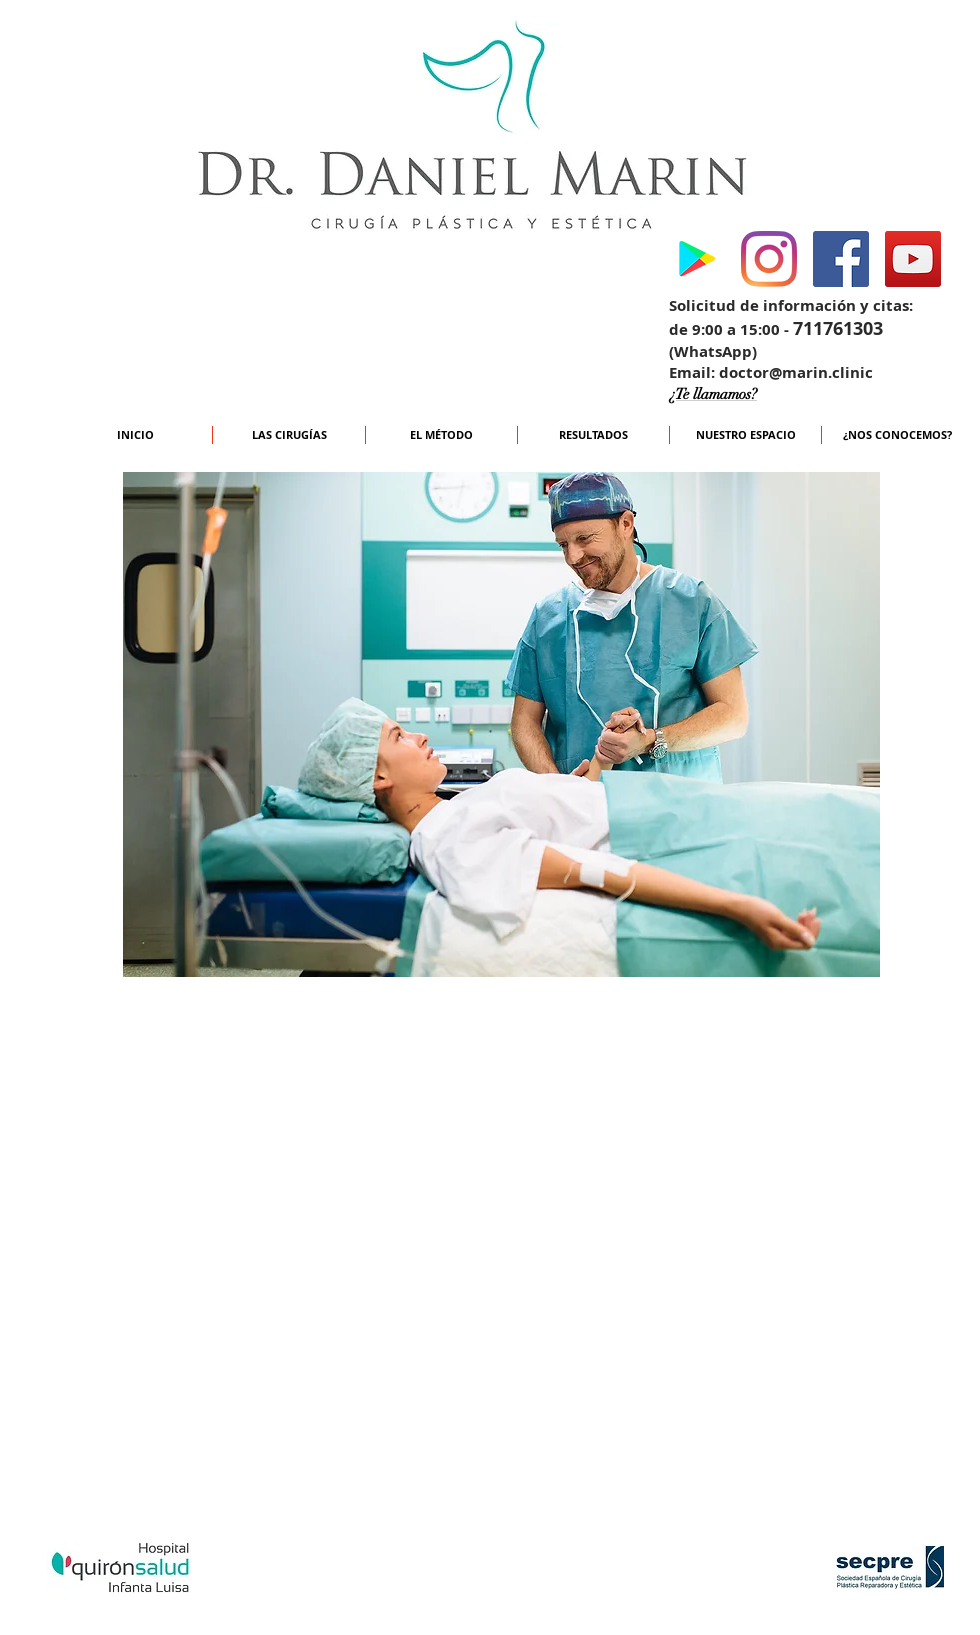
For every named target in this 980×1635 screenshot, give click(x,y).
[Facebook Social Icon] (841, 259)
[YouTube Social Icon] (913, 259)
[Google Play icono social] (697, 259)
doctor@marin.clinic (796, 372)
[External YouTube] (497, 1284)
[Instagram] (769, 259)
